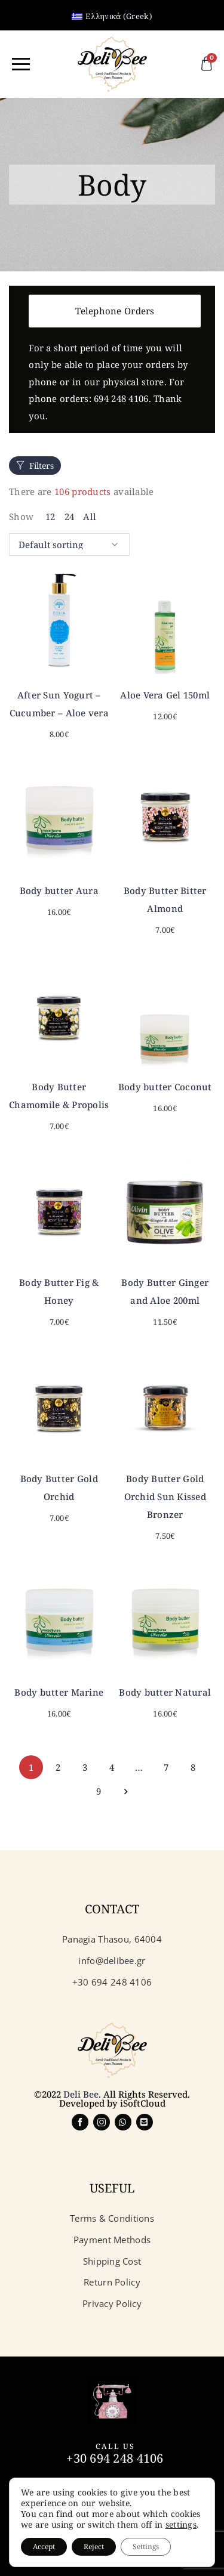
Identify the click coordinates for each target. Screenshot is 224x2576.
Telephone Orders (114, 311)
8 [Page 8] (193, 1767)
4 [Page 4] (111, 1767)
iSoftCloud (142, 2103)
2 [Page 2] (58, 1767)
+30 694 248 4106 (114, 2458)
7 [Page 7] (166, 1767)
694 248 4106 (121, 398)
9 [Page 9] (98, 1791)
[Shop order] (69, 544)
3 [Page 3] (84, 1767)
